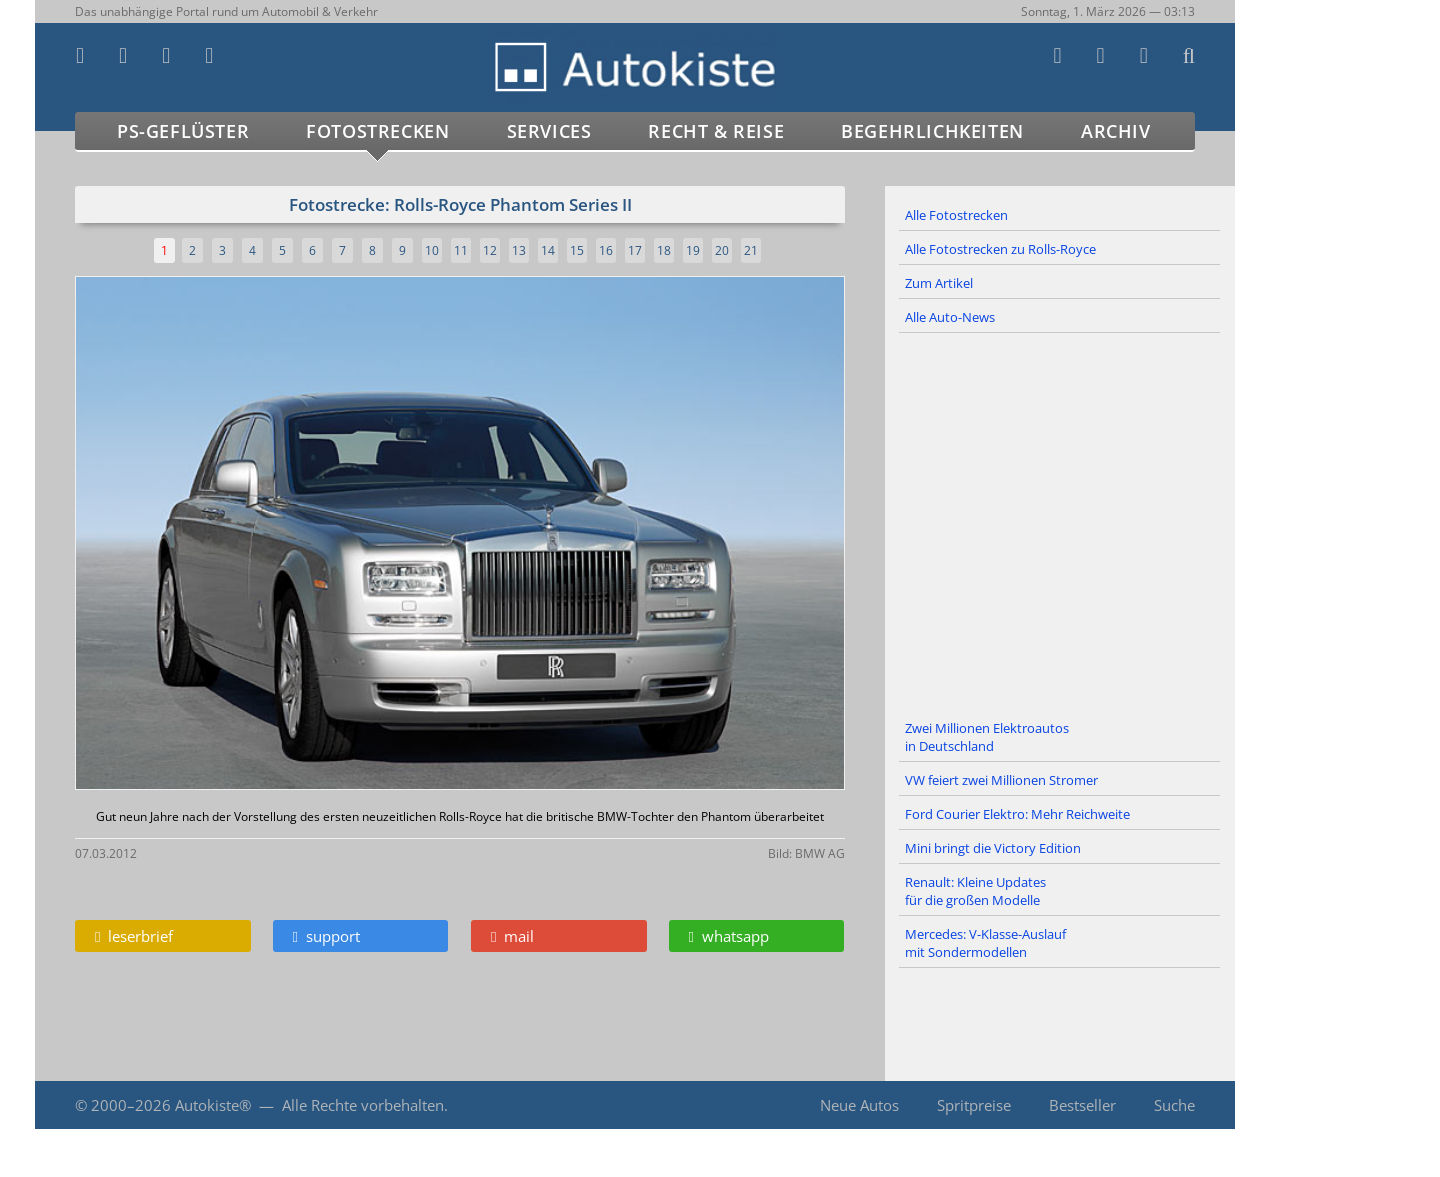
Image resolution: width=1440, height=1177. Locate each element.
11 (461, 250)
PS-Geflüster (183, 131)
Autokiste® (213, 1105)
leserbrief (134, 936)
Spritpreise (974, 1105)
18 (664, 250)
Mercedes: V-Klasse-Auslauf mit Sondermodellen (985, 943)
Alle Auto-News (950, 317)
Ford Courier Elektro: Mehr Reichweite (1017, 814)
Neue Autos (859, 1105)
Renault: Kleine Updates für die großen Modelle (975, 891)
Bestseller (1082, 1105)
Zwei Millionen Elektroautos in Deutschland (987, 737)
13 (519, 250)
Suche (1174, 1105)
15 (577, 250)
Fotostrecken (377, 131)
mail (512, 936)
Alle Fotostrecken (956, 215)
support (326, 936)
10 (432, 250)
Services (549, 131)
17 (635, 250)
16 (606, 250)
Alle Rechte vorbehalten (363, 1105)
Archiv (1116, 131)
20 (722, 250)
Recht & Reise (716, 131)
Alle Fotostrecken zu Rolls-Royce (1000, 249)
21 (751, 250)
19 (693, 250)
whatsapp (729, 936)
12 (490, 250)
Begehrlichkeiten (932, 131)
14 (548, 250)
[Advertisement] (1060, 523)
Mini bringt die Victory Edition (993, 848)
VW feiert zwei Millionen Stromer (1001, 780)
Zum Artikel (939, 283)
